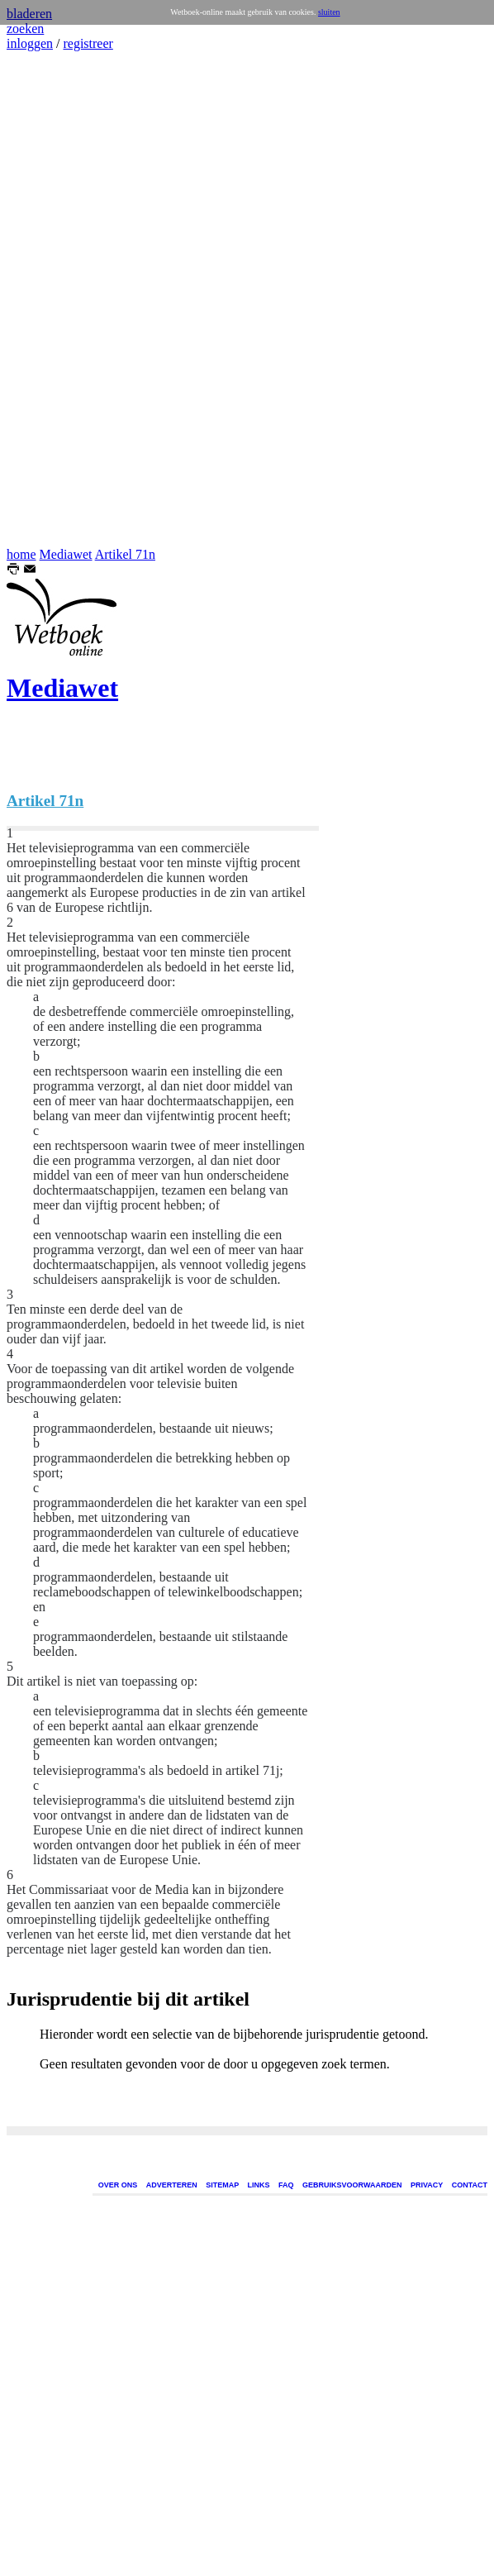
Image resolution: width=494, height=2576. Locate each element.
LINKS (259, 2185)
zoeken (25, 28)
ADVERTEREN (171, 2185)
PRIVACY (427, 2185)
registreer (87, 43)
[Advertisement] (56, 299)
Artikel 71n (125, 554)
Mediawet (66, 554)
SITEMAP (222, 2185)
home (21, 554)
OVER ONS (118, 2185)
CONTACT (469, 2185)
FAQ (286, 2185)
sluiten (329, 12)
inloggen (30, 43)
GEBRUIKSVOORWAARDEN (351, 2185)
